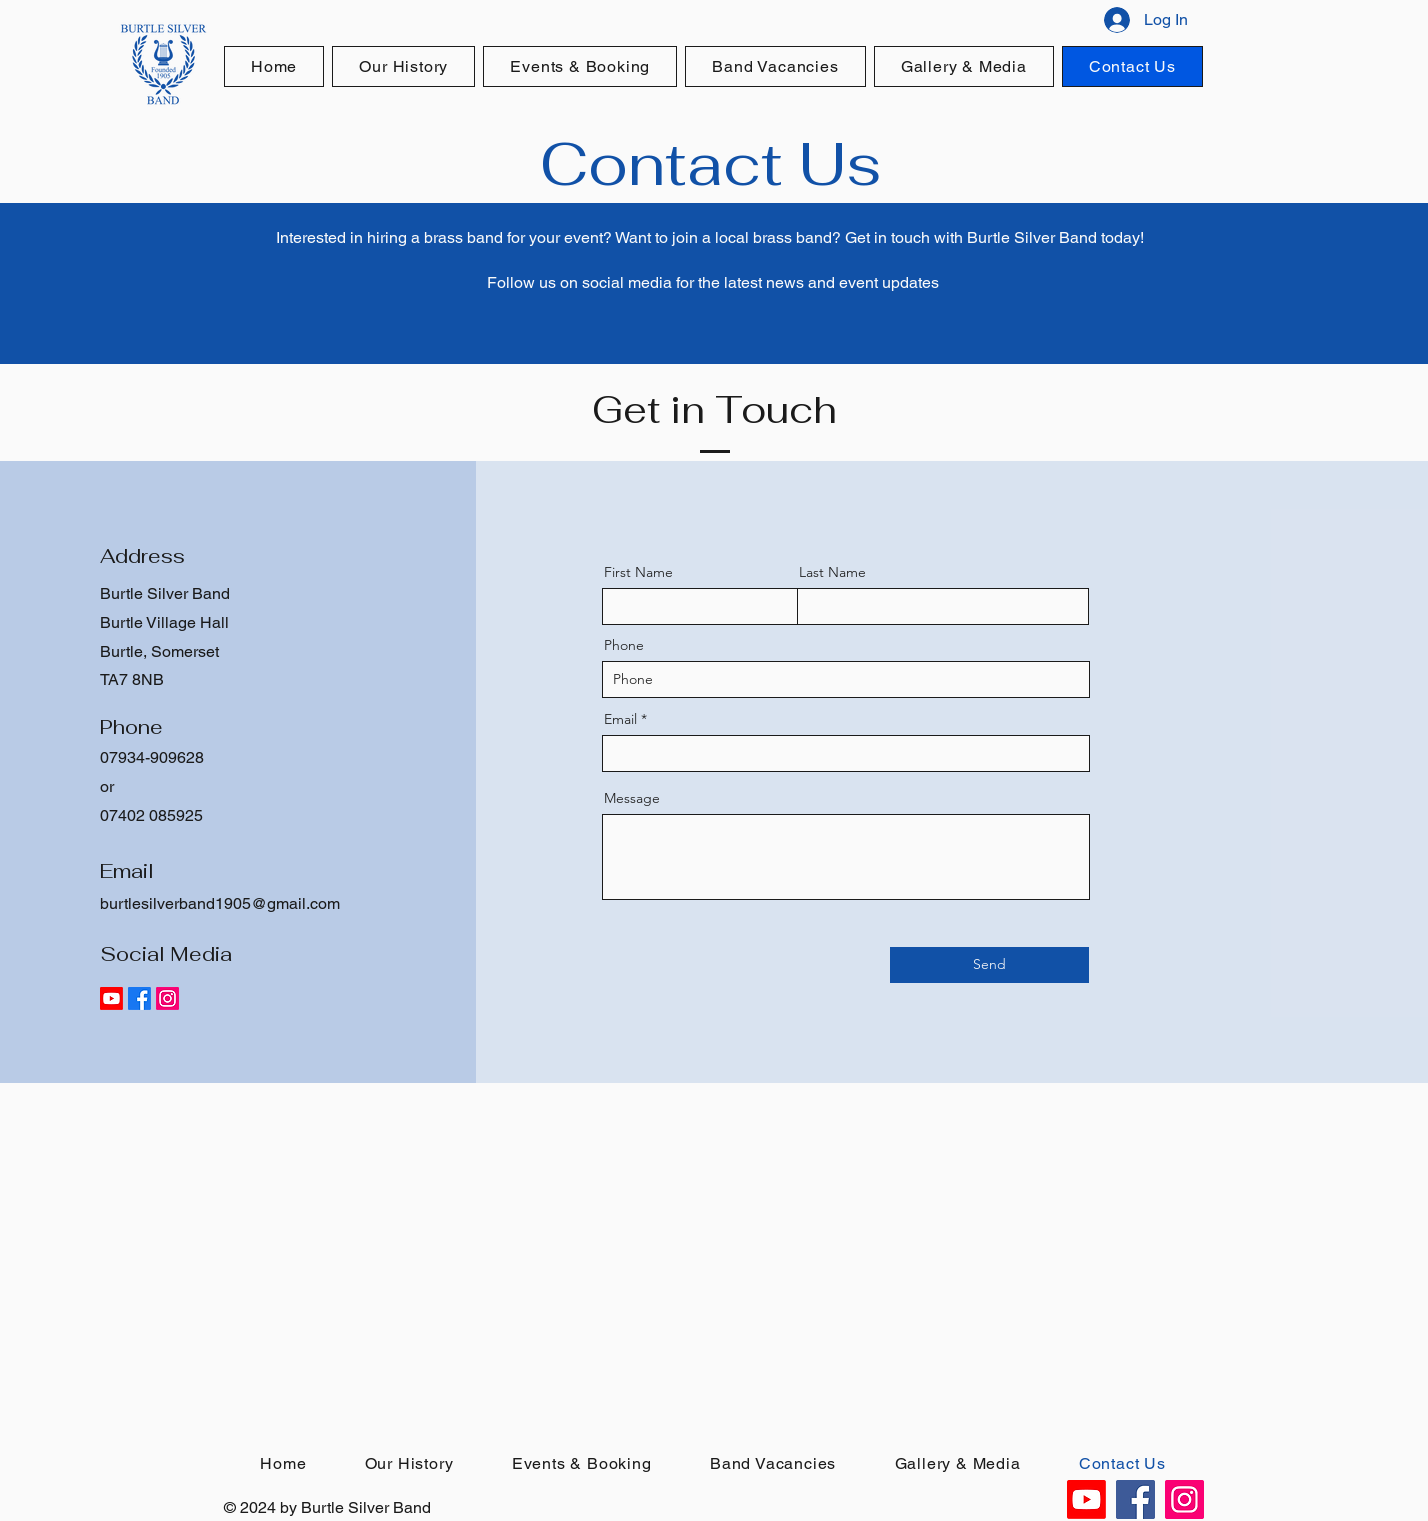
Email (620, 719)
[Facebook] (139, 998)
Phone (624, 645)
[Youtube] (111, 998)
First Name (638, 572)
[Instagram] (167, 998)
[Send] (989, 965)
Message (632, 798)
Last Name (832, 572)
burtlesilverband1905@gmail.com (220, 903)
